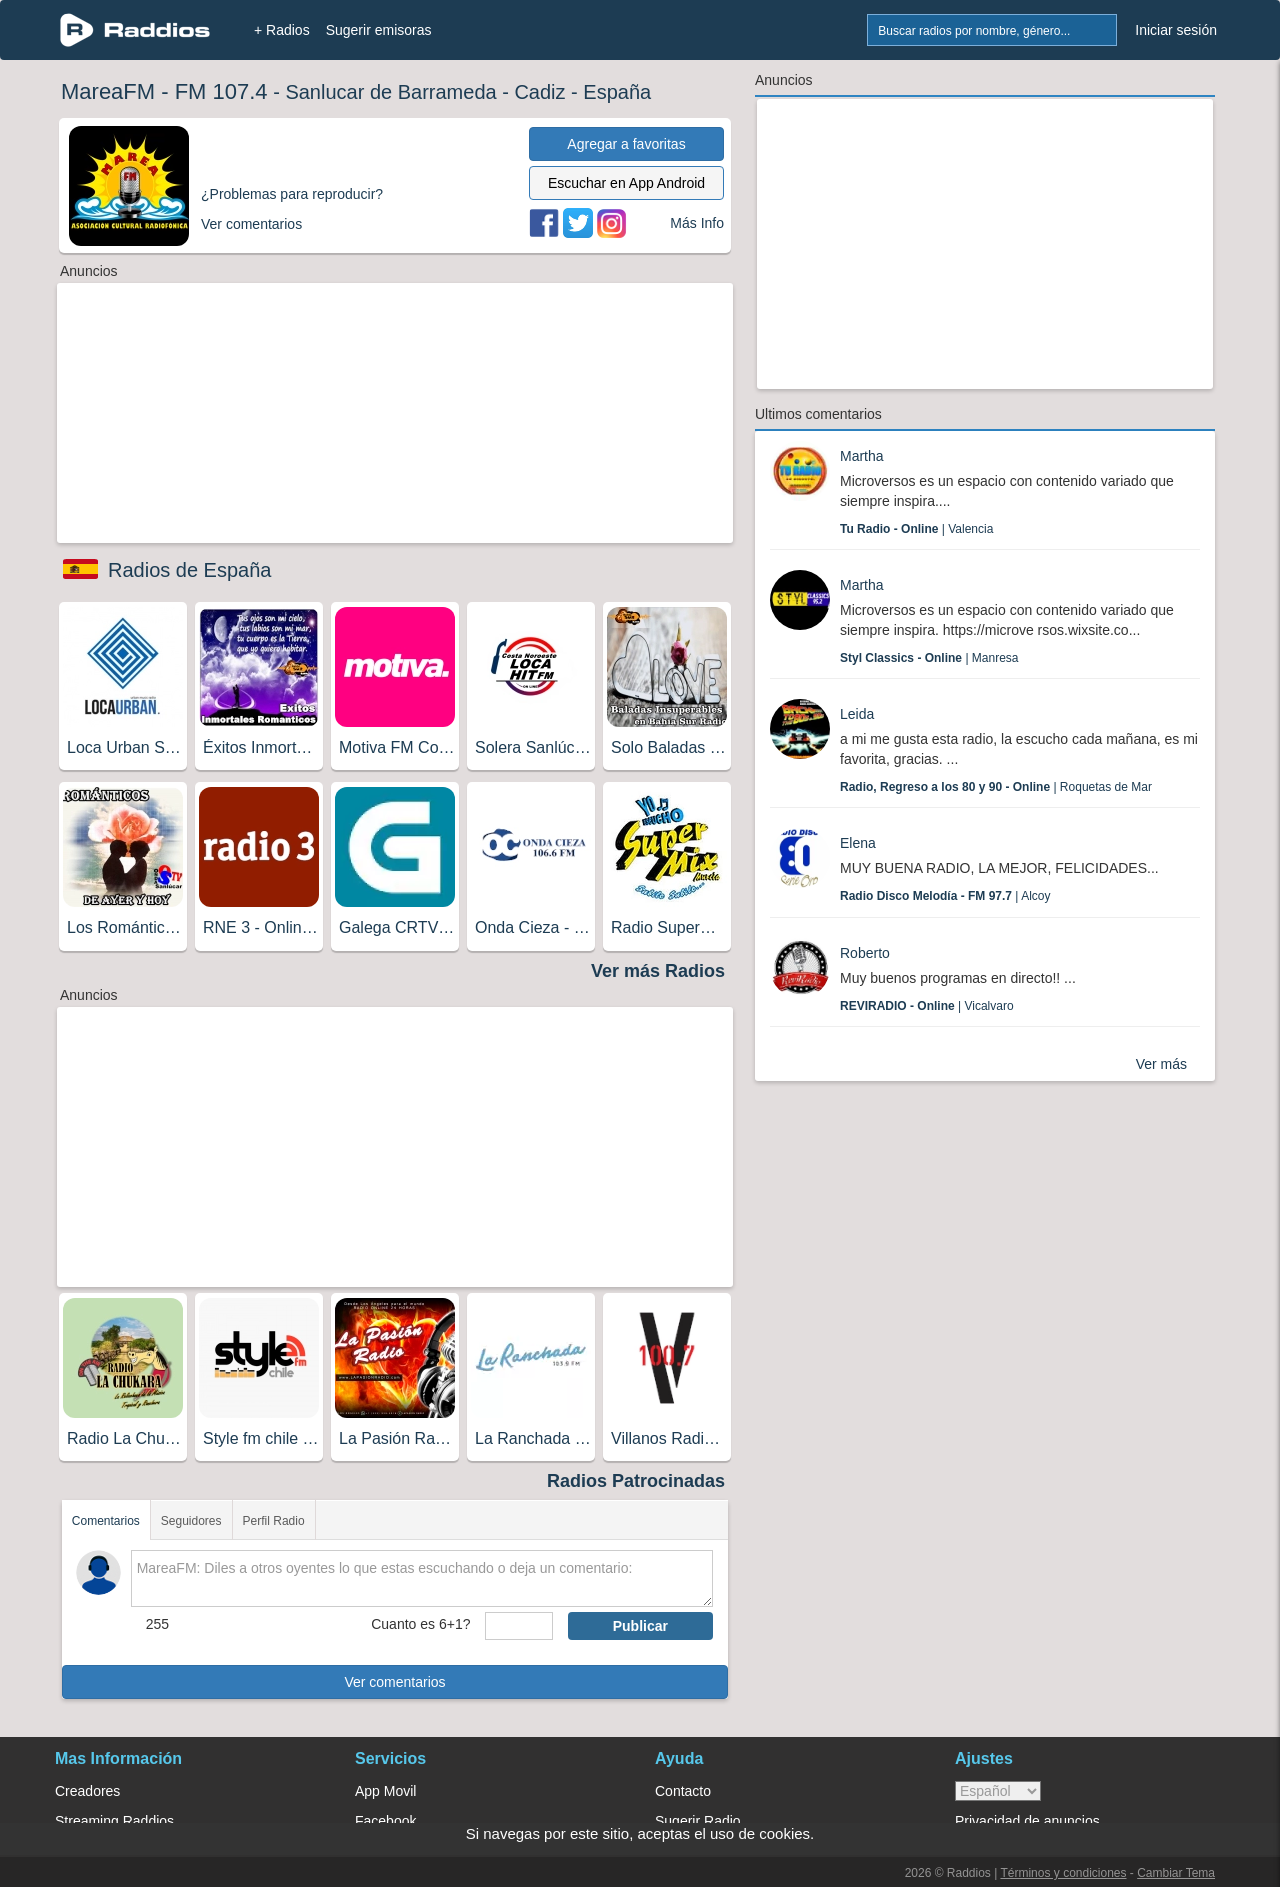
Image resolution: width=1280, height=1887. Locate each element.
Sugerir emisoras (379, 30)
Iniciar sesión (1176, 30)
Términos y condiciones (1063, 1873)
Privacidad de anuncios (1027, 1821)
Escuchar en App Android (626, 183)
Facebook (385, 1821)
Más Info (697, 223)
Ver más (1161, 1064)
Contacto (683, 1791)
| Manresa (929, 658)
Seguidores (191, 1521)
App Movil (385, 1791)
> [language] (998, 1791)
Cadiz (539, 92)
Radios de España (189, 570)
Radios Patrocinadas (636, 1481)
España (617, 92)
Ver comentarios (394, 1682)
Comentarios (106, 1521)
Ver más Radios (658, 971)
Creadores (87, 1791)
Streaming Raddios (114, 1821)
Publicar (640, 1626)
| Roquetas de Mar (996, 787)
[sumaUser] (518, 1626)
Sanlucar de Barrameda (390, 92)
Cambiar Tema (1176, 1873)
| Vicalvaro (927, 1006)
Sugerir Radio (698, 1821)
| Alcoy (945, 896)
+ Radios (282, 30)
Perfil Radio (274, 1521)
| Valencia (916, 529)
